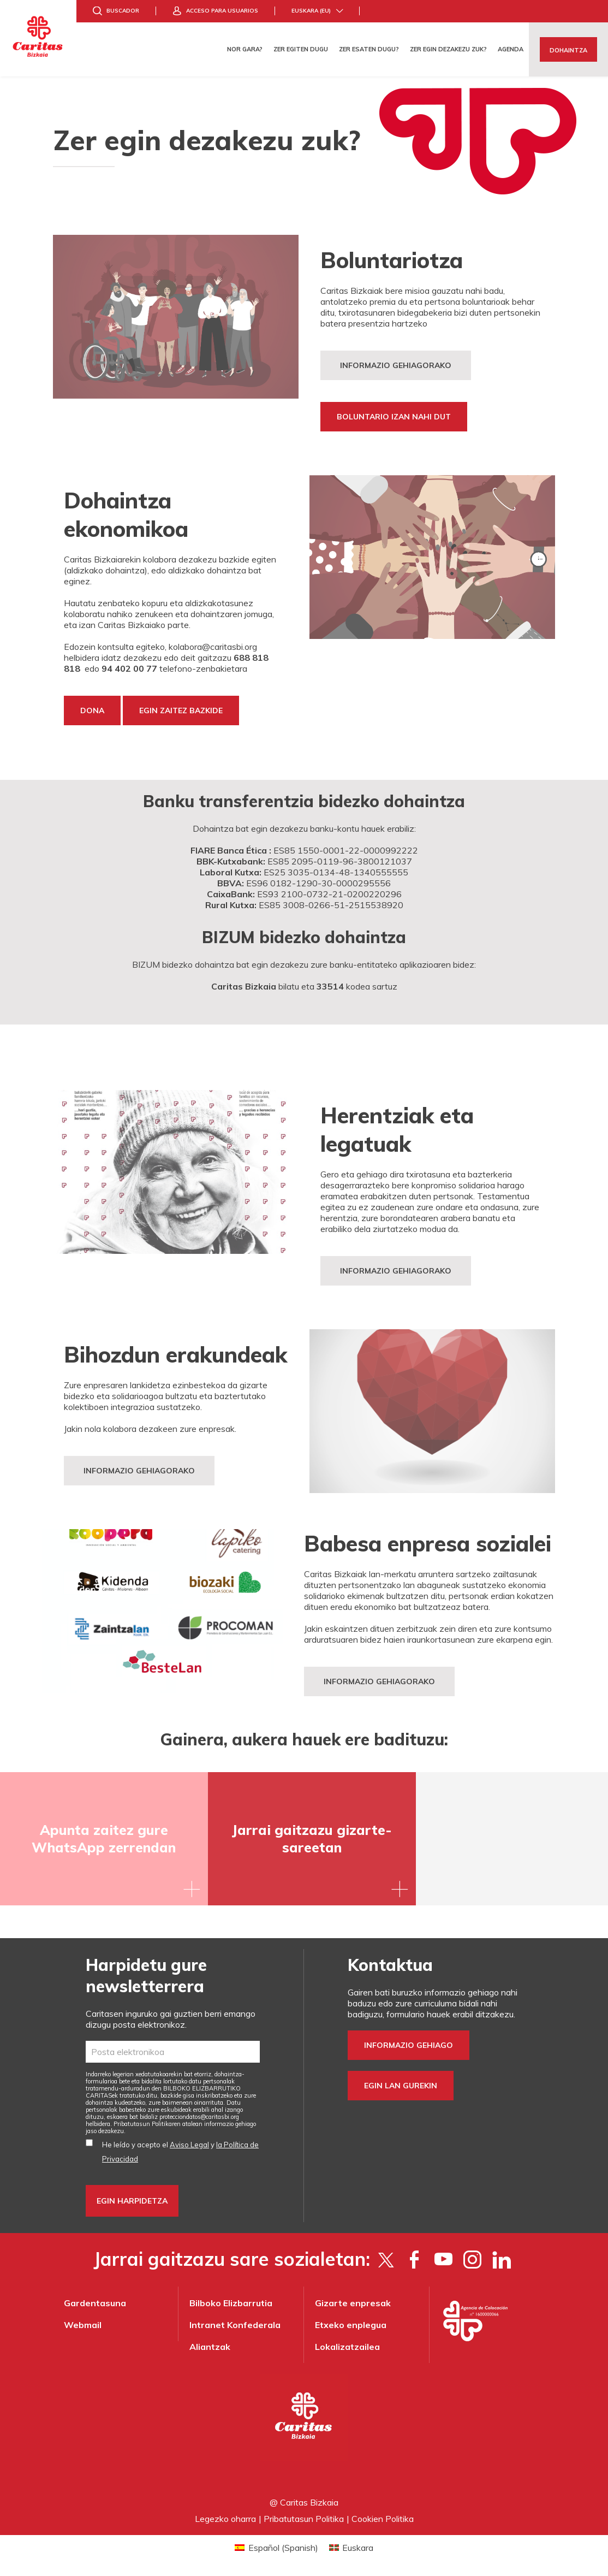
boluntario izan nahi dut (394, 417)
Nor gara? (245, 49)
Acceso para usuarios (222, 10)
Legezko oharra (225, 2518)
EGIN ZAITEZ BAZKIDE (181, 710)
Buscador (122, 10)
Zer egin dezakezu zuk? (448, 49)
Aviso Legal (189, 2144)
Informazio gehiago (408, 2045)
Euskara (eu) (311, 10)
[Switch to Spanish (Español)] (276, 2547)
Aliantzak (209, 2346)
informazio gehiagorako (379, 1681)
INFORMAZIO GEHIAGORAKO (395, 1271)
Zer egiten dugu (300, 49)
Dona (92, 710)
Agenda (510, 49)
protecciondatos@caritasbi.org (199, 2117)
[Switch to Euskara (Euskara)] (351, 2547)
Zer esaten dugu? (369, 49)
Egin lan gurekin (400, 2086)
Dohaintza (568, 50)
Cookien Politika (382, 2518)
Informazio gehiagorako (395, 365)
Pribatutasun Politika (304, 2518)
